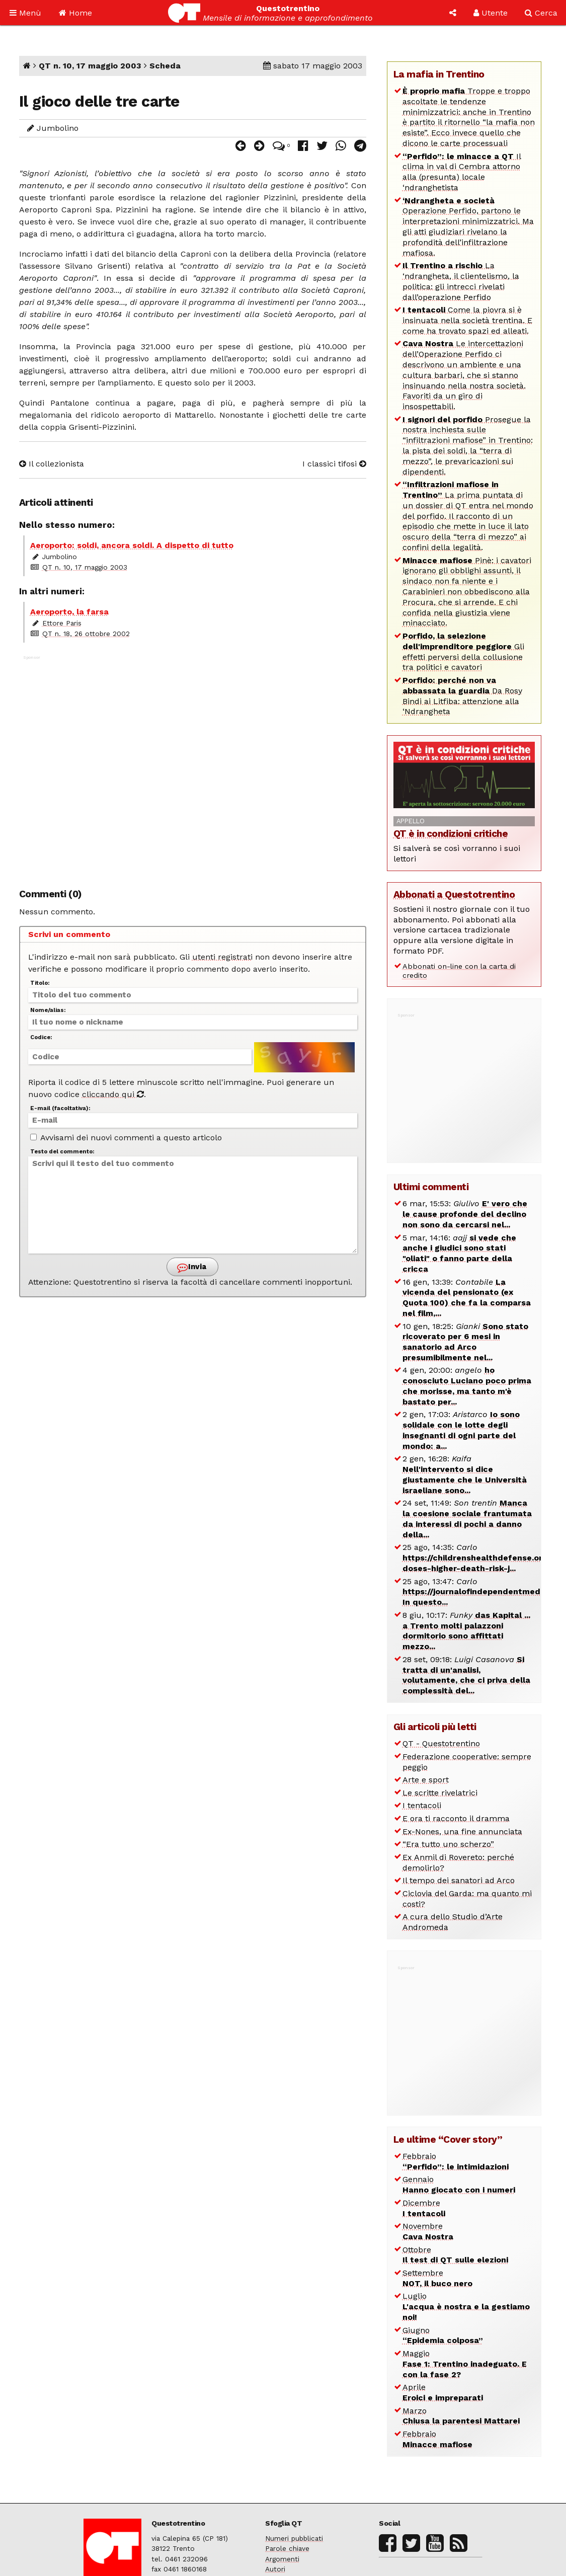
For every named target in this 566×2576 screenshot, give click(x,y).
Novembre (427, 2231)
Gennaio (458, 2184)
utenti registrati (222, 957)
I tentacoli (421, 1805)
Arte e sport (425, 1779)
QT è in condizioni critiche (450, 833)
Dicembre (423, 2208)
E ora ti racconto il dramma (456, 1818)
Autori (275, 2569)
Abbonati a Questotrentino (454, 894)
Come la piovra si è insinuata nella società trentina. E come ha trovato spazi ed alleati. (467, 320)
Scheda (165, 65)
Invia (191, 1267)
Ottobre (455, 2255)
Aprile (442, 2392)
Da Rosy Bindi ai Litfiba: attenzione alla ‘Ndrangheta (462, 695)
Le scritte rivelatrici (439, 1793)
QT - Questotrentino (441, 1743)
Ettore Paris (62, 623)
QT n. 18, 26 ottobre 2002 (86, 634)
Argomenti (282, 2559)
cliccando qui (113, 1094)
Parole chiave (287, 2548)
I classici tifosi (334, 464)
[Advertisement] (192, 766)
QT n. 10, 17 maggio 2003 (90, 65)
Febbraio (455, 2161)
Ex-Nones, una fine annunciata (462, 1831)
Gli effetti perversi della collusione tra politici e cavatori (463, 651)
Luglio (466, 2306)
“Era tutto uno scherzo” (448, 1844)
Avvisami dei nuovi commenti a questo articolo (126, 1137)
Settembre (437, 2278)
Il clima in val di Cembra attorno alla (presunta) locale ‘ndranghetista (461, 171)
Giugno (442, 2335)
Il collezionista (51, 464)
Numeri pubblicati (294, 2538)
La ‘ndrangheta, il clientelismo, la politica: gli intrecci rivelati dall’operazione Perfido (460, 281)
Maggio (464, 2364)
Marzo (461, 2416)
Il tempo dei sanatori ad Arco (458, 1880)
